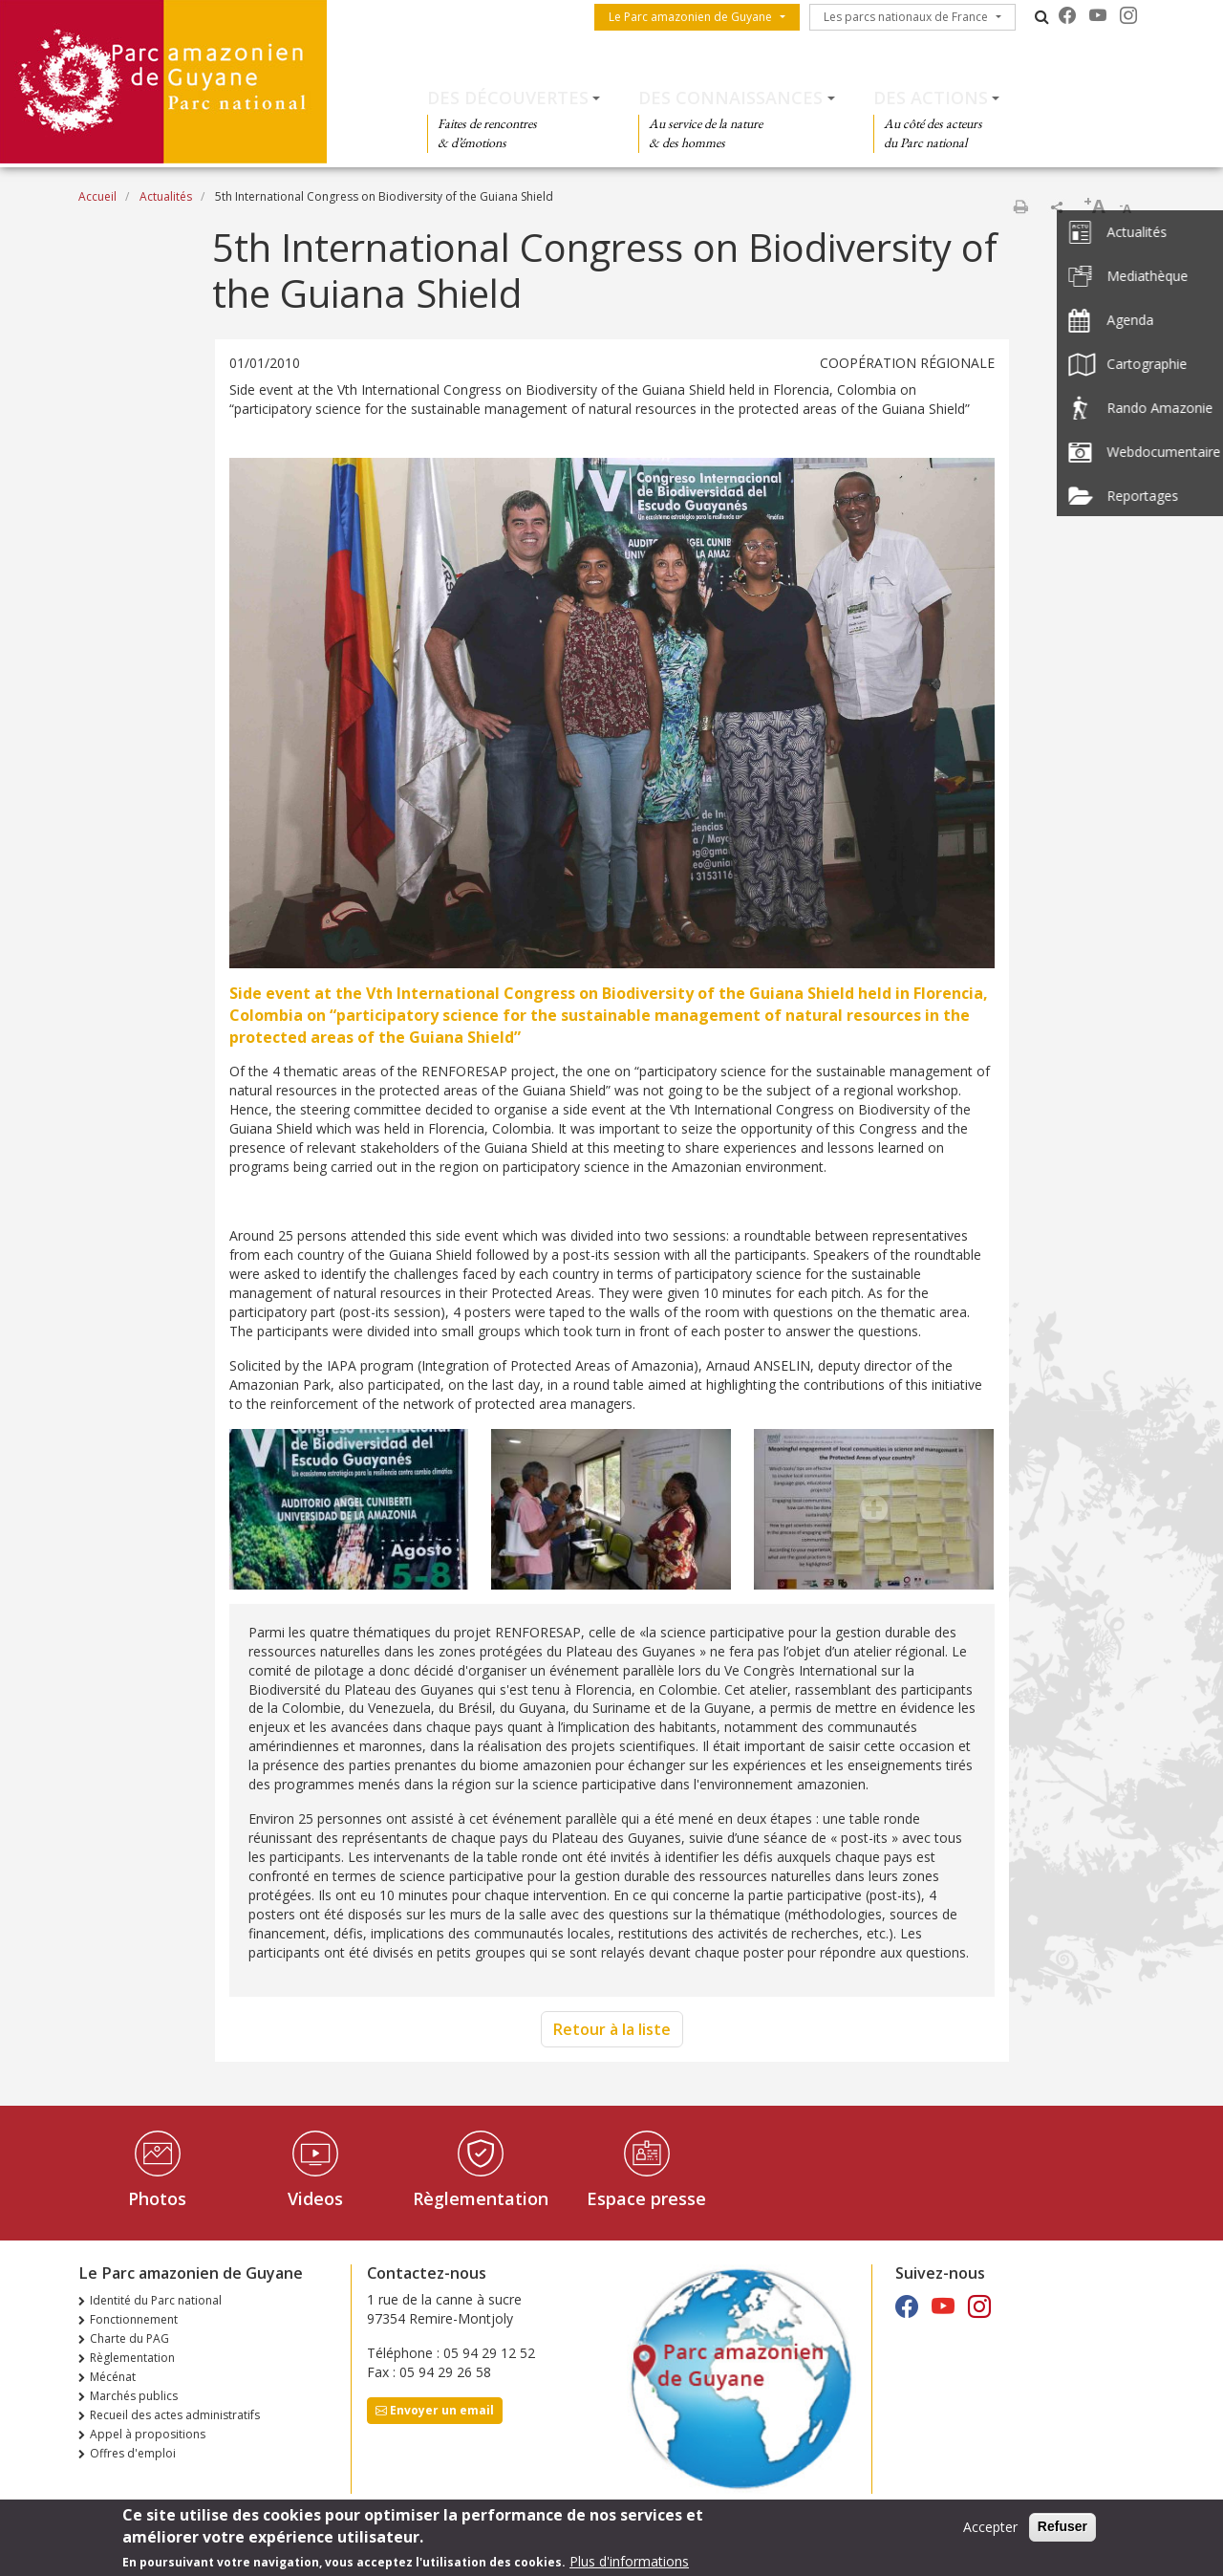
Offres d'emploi (133, 2453)
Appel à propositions (147, 2434)
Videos (315, 2198)
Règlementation (480, 2198)
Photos (157, 2198)
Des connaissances (730, 97)
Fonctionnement (134, 2319)
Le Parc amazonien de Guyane (690, 17)
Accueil (97, 196)
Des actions (930, 97)
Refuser (1062, 2532)
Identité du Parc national (156, 2300)
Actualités (165, 196)
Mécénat (113, 2377)
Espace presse (646, 2198)
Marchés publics (134, 2396)
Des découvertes (508, 97)
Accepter (990, 2532)
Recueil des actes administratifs (175, 2415)
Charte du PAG (129, 2338)
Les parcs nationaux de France (906, 17)
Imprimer (1020, 206)
